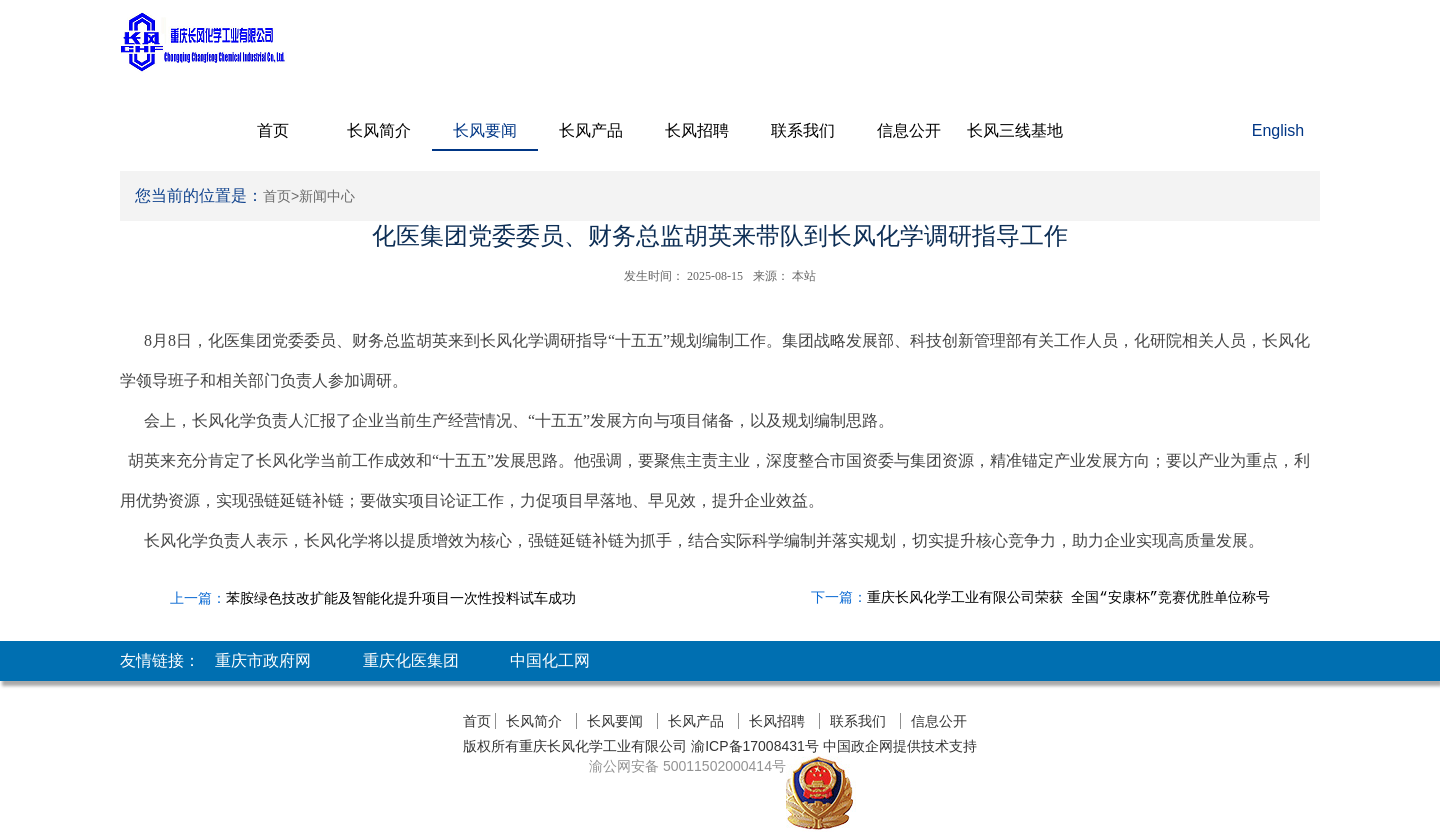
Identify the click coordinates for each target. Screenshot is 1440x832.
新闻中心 (327, 196)
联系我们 (803, 130)
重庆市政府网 (263, 660)
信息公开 (909, 130)
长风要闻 (485, 130)
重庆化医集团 (411, 660)
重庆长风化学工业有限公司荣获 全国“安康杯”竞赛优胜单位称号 (1068, 598)
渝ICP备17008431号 (753, 746)
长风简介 (379, 130)
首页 (273, 130)
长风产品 (591, 130)
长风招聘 (697, 130)
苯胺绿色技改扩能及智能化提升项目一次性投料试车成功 (401, 598)
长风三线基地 (1015, 130)
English (1278, 130)
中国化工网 (550, 660)
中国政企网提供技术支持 (900, 746)
